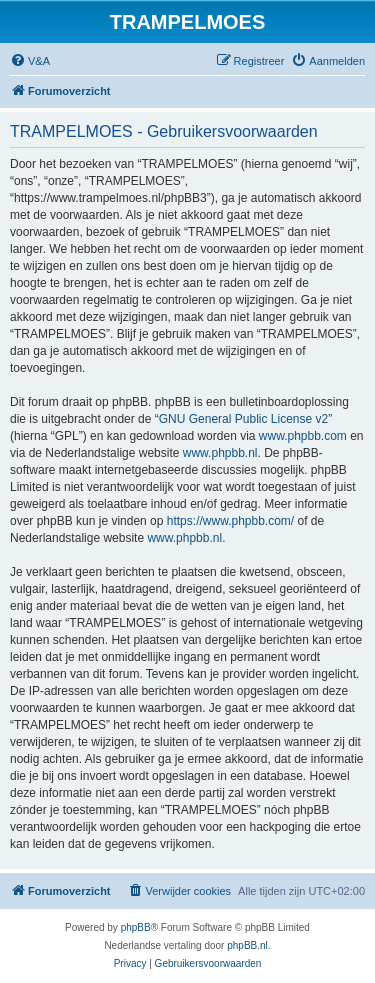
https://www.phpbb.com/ (230, 521)
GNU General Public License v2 (243, 419)
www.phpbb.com (303, 436)
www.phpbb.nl (220, 453)
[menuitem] (30, 61)
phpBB (136, 927)
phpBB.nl (247, 945)
